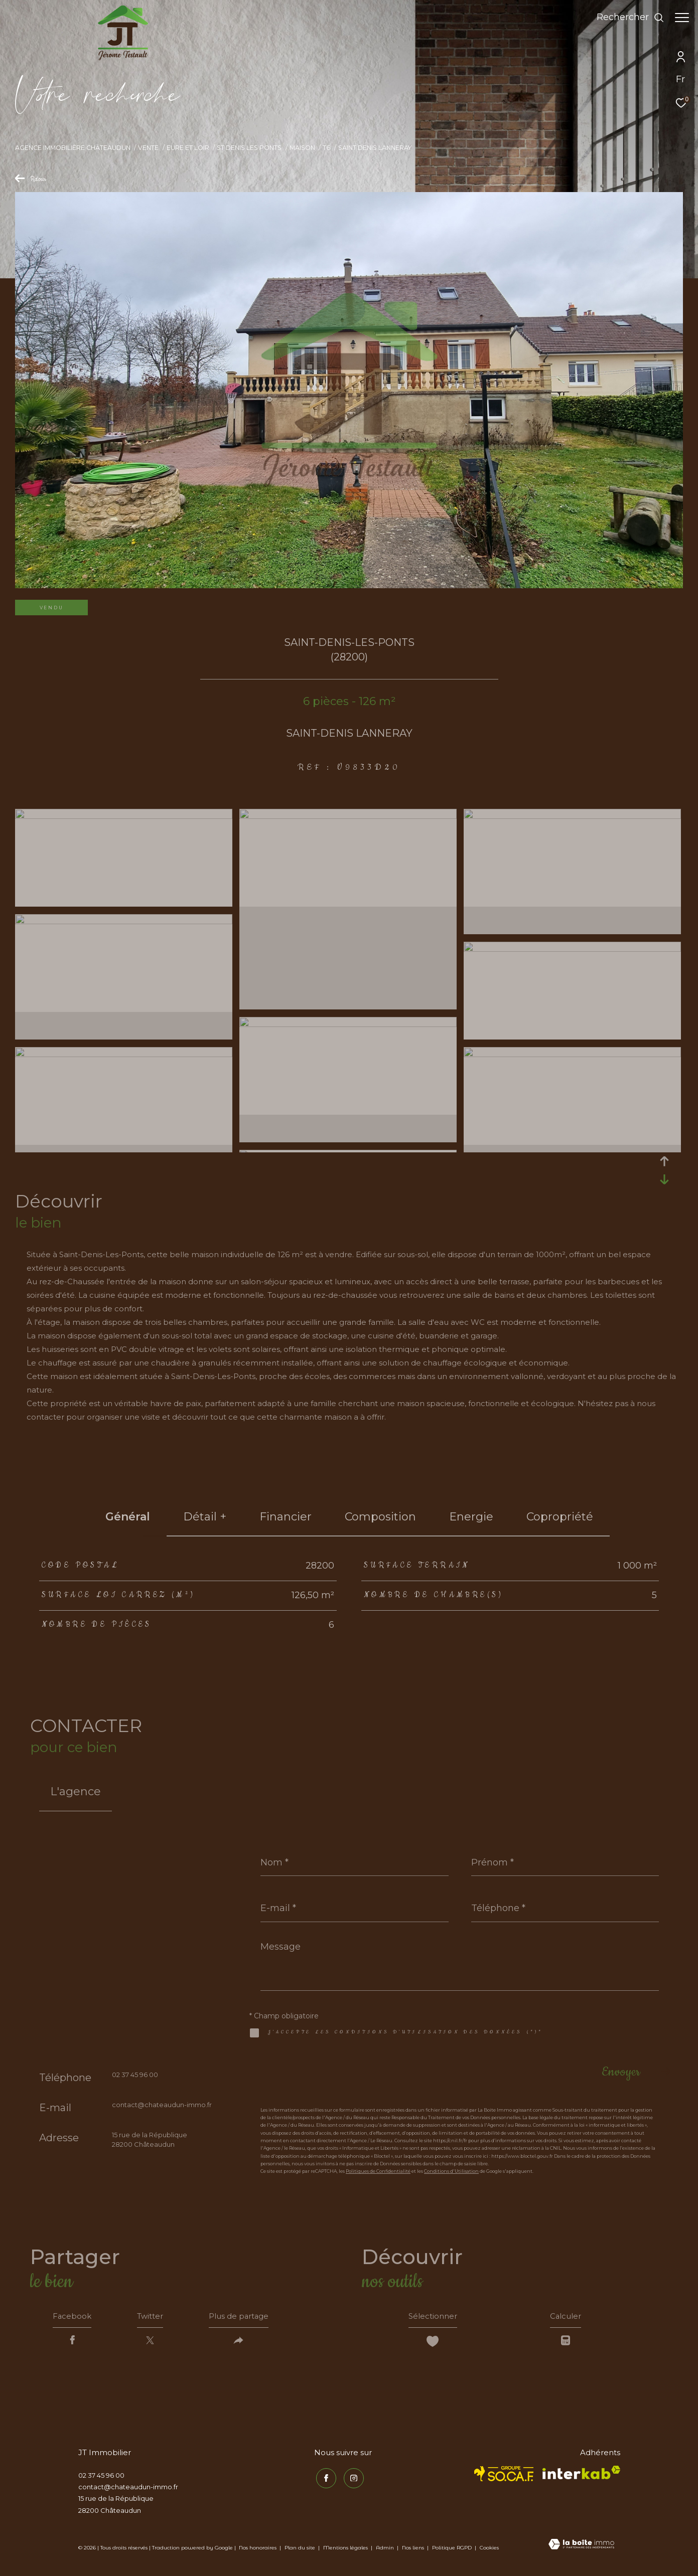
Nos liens (414, 2550)
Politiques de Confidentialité (378, 2171)
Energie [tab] (471, 1516)
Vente (148, 147)
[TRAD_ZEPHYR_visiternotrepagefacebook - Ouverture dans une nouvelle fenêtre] (324, 2479)
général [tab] (127, 1516)
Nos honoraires (257, 2550)
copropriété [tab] (559, 1516)
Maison (302, 147)
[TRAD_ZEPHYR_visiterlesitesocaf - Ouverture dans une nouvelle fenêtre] (504, 2476)
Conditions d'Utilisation (451, 2171)
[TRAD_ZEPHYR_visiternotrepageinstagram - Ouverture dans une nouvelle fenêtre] (352, 2479)
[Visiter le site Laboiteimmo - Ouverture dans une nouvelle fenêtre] (581, 2547)
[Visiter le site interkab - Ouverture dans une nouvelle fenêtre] (581, 2475)
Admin (385, 2550)
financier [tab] (285, 1516)
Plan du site (301, 2550)
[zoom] (123, 816)
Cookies (489, 2550)
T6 (326, 147)
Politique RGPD (452, 2550)
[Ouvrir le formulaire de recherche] (625, 17)
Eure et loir (188, 147)
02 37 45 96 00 (135, 2075)
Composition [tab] (380, 1516)
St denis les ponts (249, 147)
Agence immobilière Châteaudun (72, 147)
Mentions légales (346, 2550)
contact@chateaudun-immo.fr (162, 2105)
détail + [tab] (204, 1516)
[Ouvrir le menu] (682, 17)
